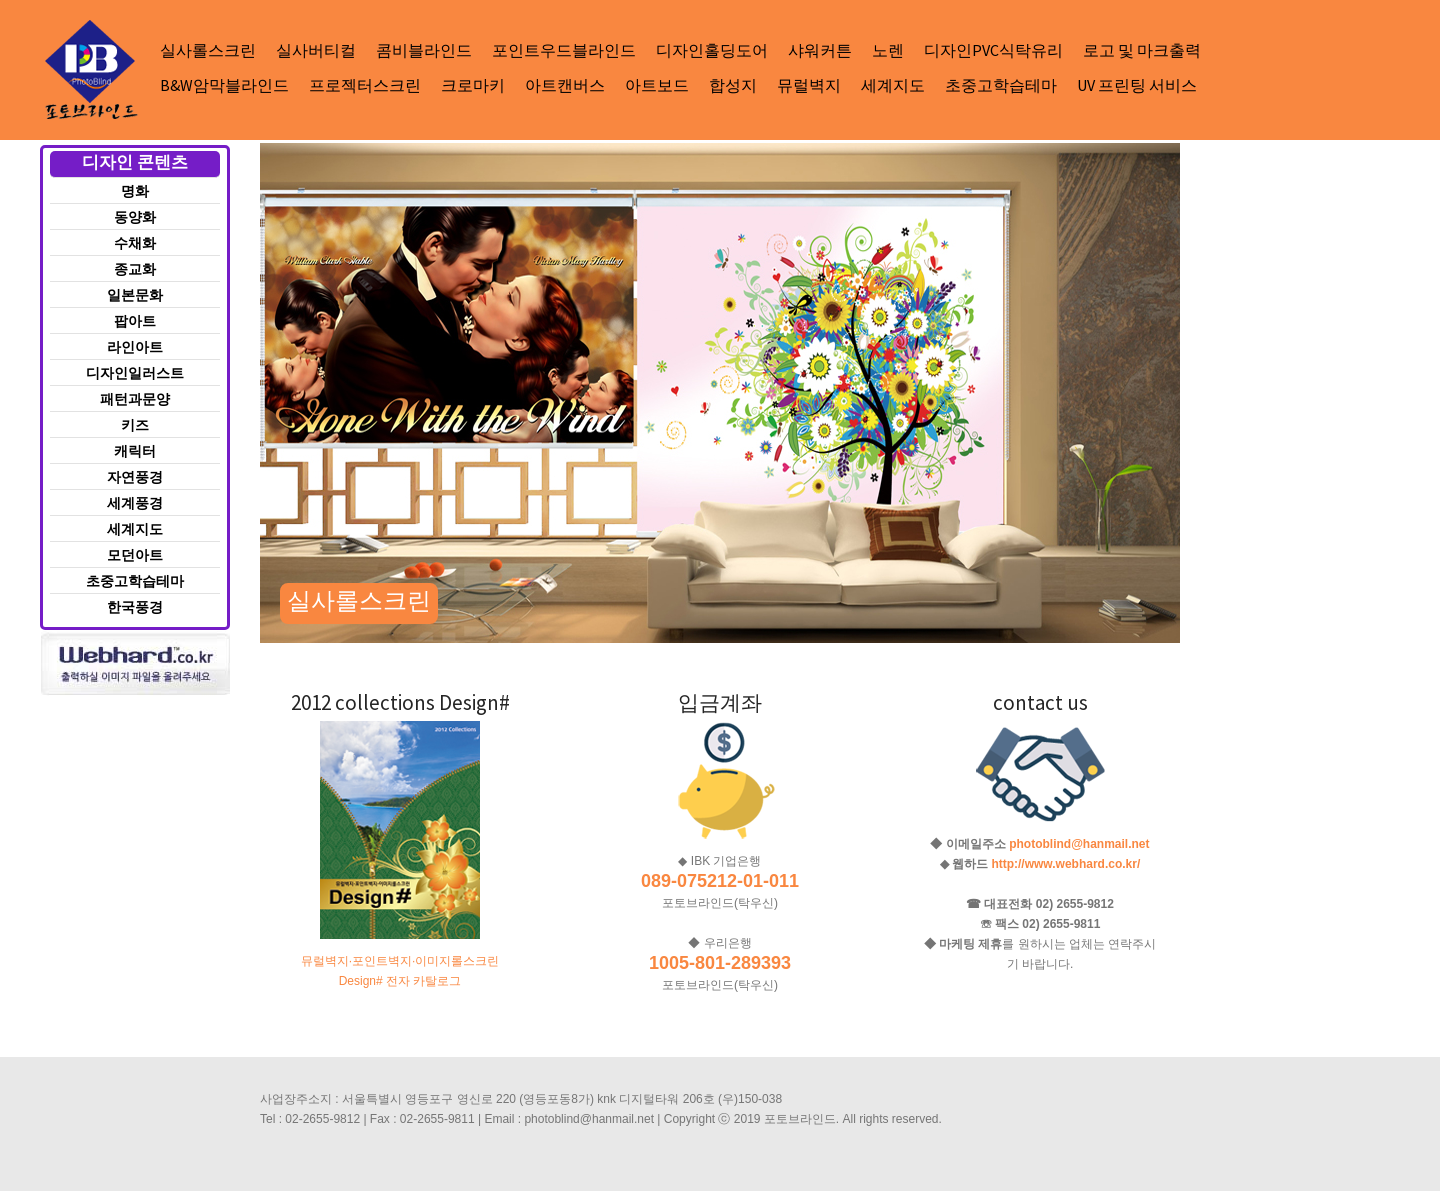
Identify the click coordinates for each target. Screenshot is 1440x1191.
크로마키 (473, 85)
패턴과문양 (135, 399)
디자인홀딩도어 (712, 50)
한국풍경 (135, 607)
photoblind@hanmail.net (1079, 844)
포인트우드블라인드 (564, 50)
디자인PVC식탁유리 (993, 50)
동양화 (135, 217)
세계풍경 (135, 503)
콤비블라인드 (424, 50)
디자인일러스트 (135, 373)
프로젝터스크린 (365, 85)
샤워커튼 (820, 50)
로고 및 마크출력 (1142, 50)
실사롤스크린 (208, 50)
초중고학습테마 (1001, 85)
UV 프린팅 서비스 (1137, 85)
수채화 (135, 243)
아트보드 (657, 85)
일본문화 (135, 295)
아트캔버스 (565, 85)
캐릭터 (135, 451)
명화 (135, 191)
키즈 (135, 425)
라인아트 (135, 347)
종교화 (135, 269)
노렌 (888, 50)
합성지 (733, 85)
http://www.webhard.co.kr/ (1065, 864)
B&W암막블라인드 (224, 85)
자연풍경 (135, 477)
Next (292, 161)
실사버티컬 (316, 50)
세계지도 (893, 85)
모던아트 (135, 555)
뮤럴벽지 (809, 85)
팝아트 (135, 321)
